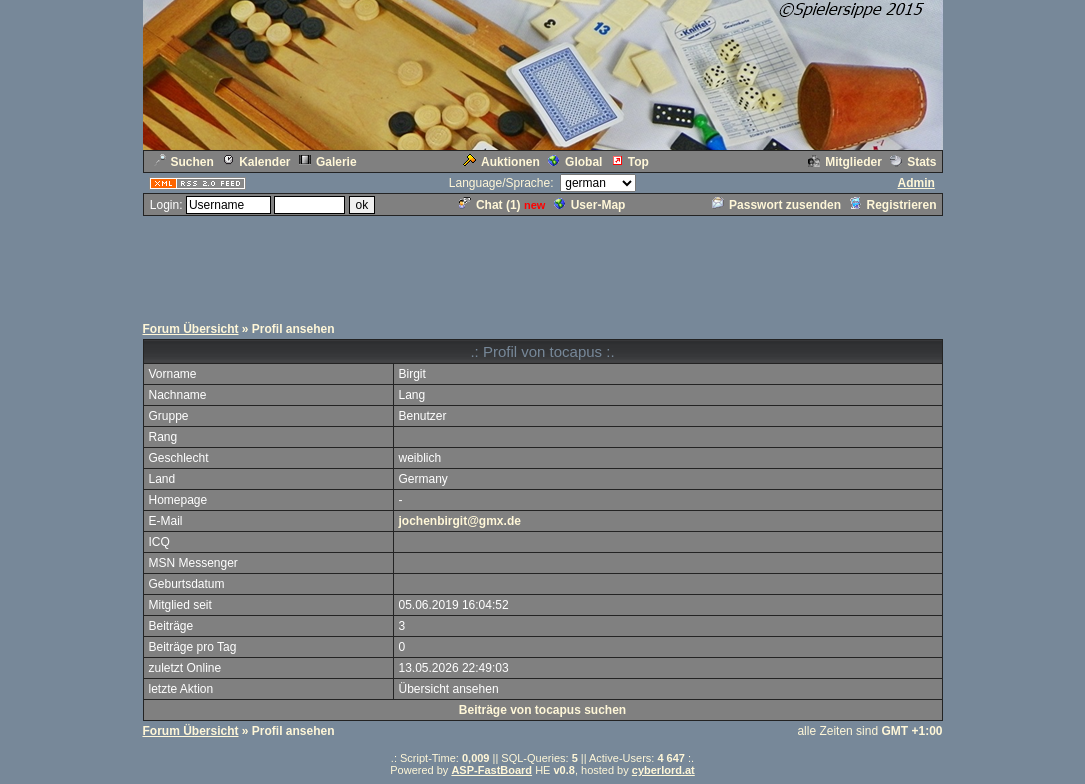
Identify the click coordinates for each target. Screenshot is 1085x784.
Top (630, 162)
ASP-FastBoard (491, 770)
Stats (913, 162)
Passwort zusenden (776, 205)
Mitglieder (845, 162)
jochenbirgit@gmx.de (460, 521)
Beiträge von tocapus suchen (542, 710)
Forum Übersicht (191, 329)
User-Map (590, 205)
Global (575, 162)
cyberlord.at (663, 770)
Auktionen (501, 162)
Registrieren (892, 205)
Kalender (256, 162)
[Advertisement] (543, 263)
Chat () (490, 205)
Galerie (328, 162)
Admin (915, 183)
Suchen (184, 162)
